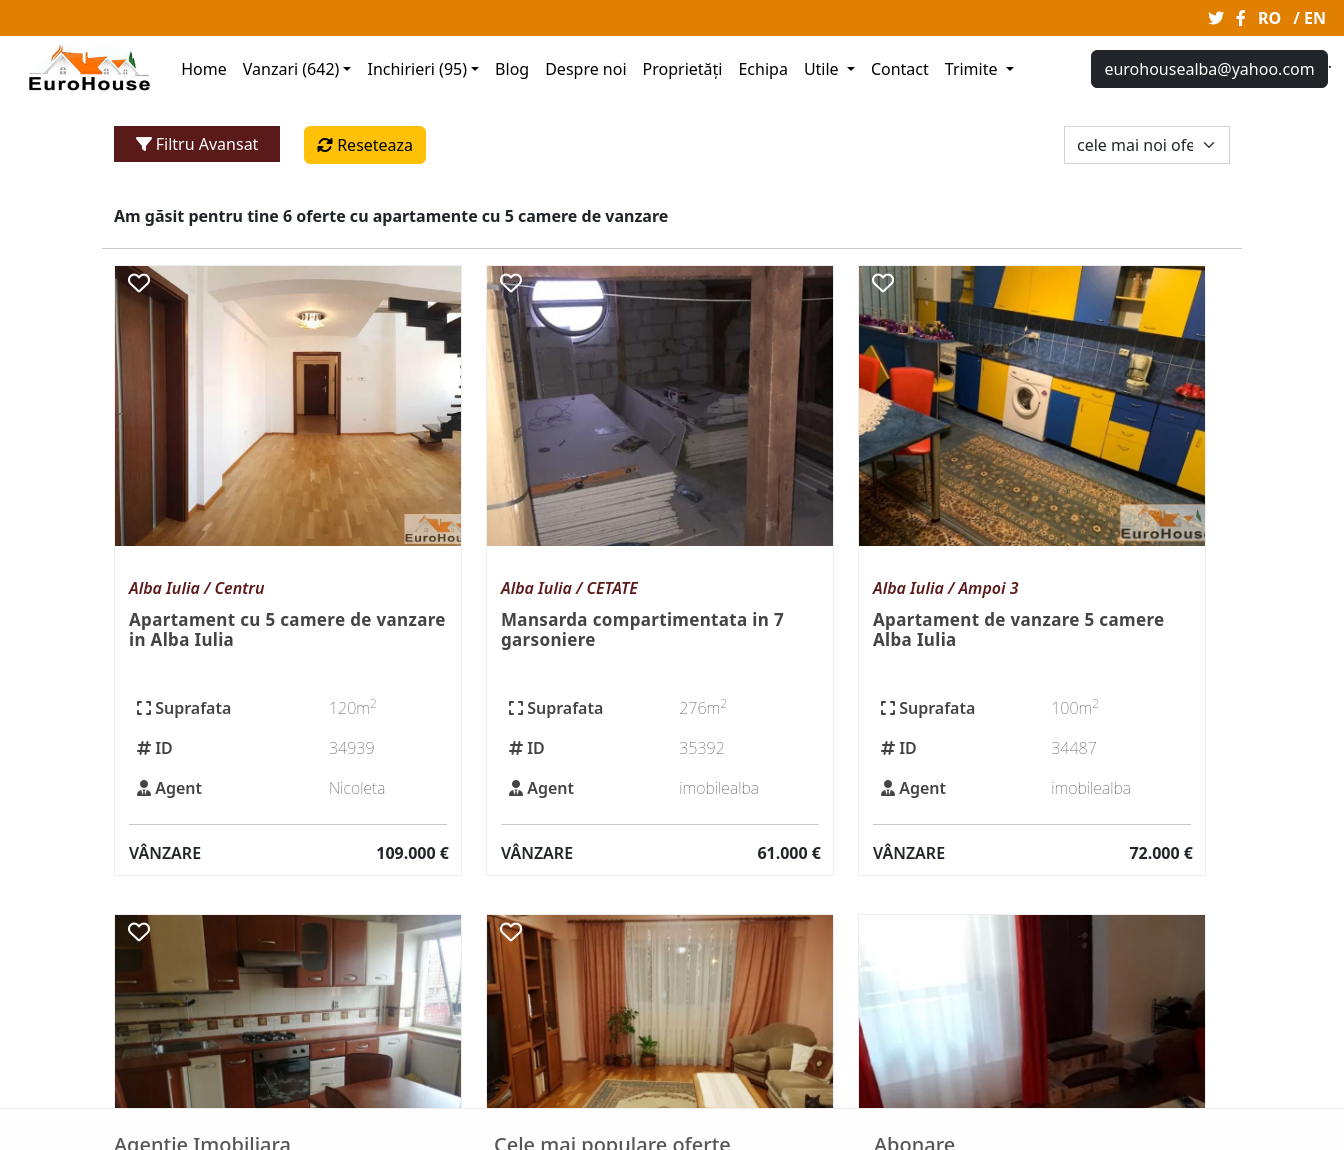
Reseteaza (365, 145)
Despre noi (585, 69)
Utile (823, 69)
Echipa (762, 69)
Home (204, 69)
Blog (512, 69)
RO (1269, 18)
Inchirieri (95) (417, 69)
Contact (900, 69)
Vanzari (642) (291, 69)
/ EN (1309, 18)
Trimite (973, 69)
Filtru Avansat (197, 144)
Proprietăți (683, 69)
